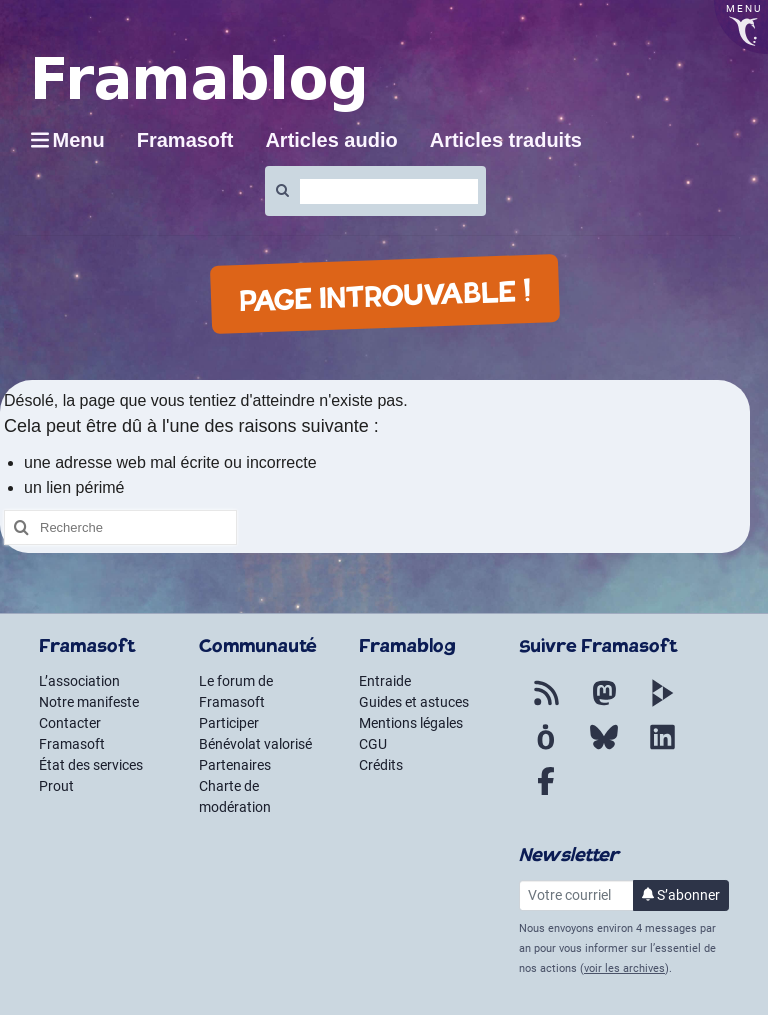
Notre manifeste (89, 702)
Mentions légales (411, 723)
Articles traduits (506, 140)
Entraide (385, 681)
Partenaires (235, 765)
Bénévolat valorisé (255, 744)
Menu (79, 140)
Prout (56, 786)
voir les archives (624, 968)
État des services (91, 765)
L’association (79, 681)
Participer (229, 723)
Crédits (381, 765)
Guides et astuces (414, 702)
